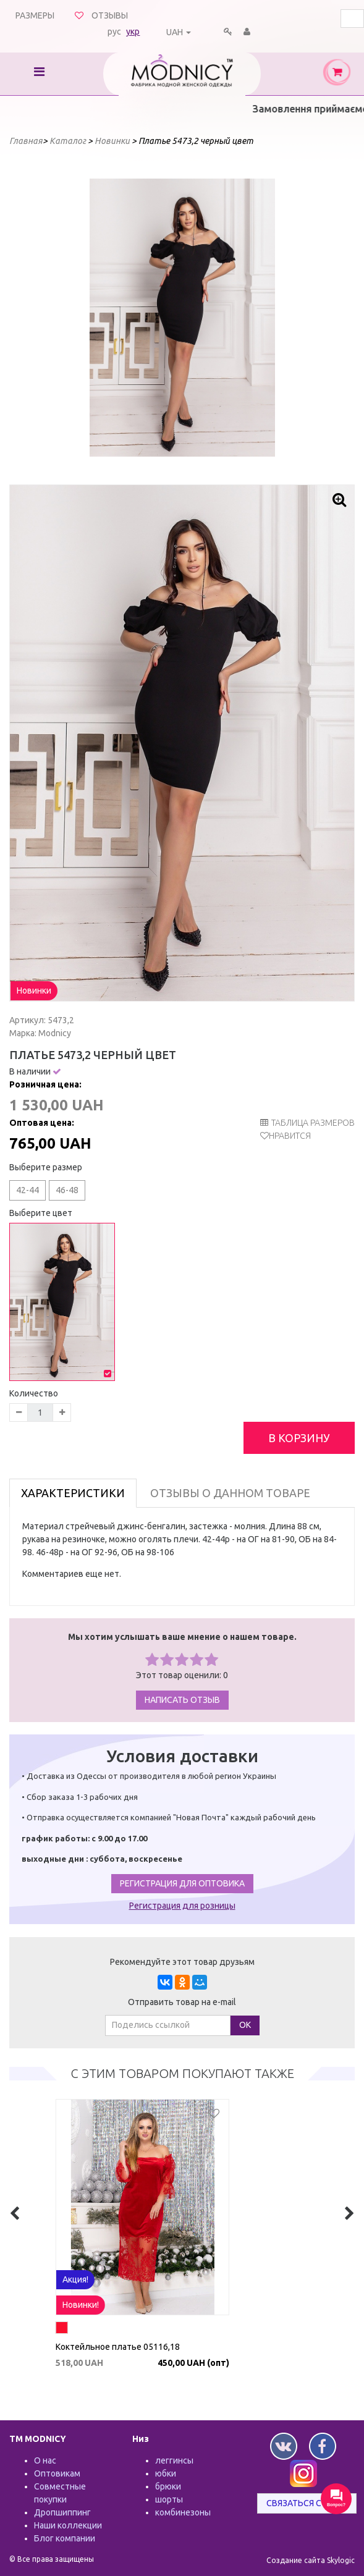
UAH (174, 32)
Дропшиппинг (62, 2512)
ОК (245, 2025)
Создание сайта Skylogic (310, 2560)
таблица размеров (307, 1123)
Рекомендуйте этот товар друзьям (182, 1962)
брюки (168, 2486)
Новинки (34, 990)
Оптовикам (57, 2473)
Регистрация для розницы (182, 1906)
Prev (106, 317)
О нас (45, 2460)
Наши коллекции (68, 2525)
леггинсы (174, 2460)
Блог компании (64, 2538)
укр (133, 31)
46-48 (67, 1190)
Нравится (290, 1136)
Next (259, 317)
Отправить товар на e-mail (182, 2002)
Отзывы (109, 15)
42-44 (27, 1190)
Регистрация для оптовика (182, 1883)
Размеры (34, 15)
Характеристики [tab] (73, 1493)
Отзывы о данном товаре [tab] (230, 1493)
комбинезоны (183, 2512)
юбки (165, 2473)
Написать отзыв (182, 1700)
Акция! (115, 2305)
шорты (169, 2499)
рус (114, 31)
